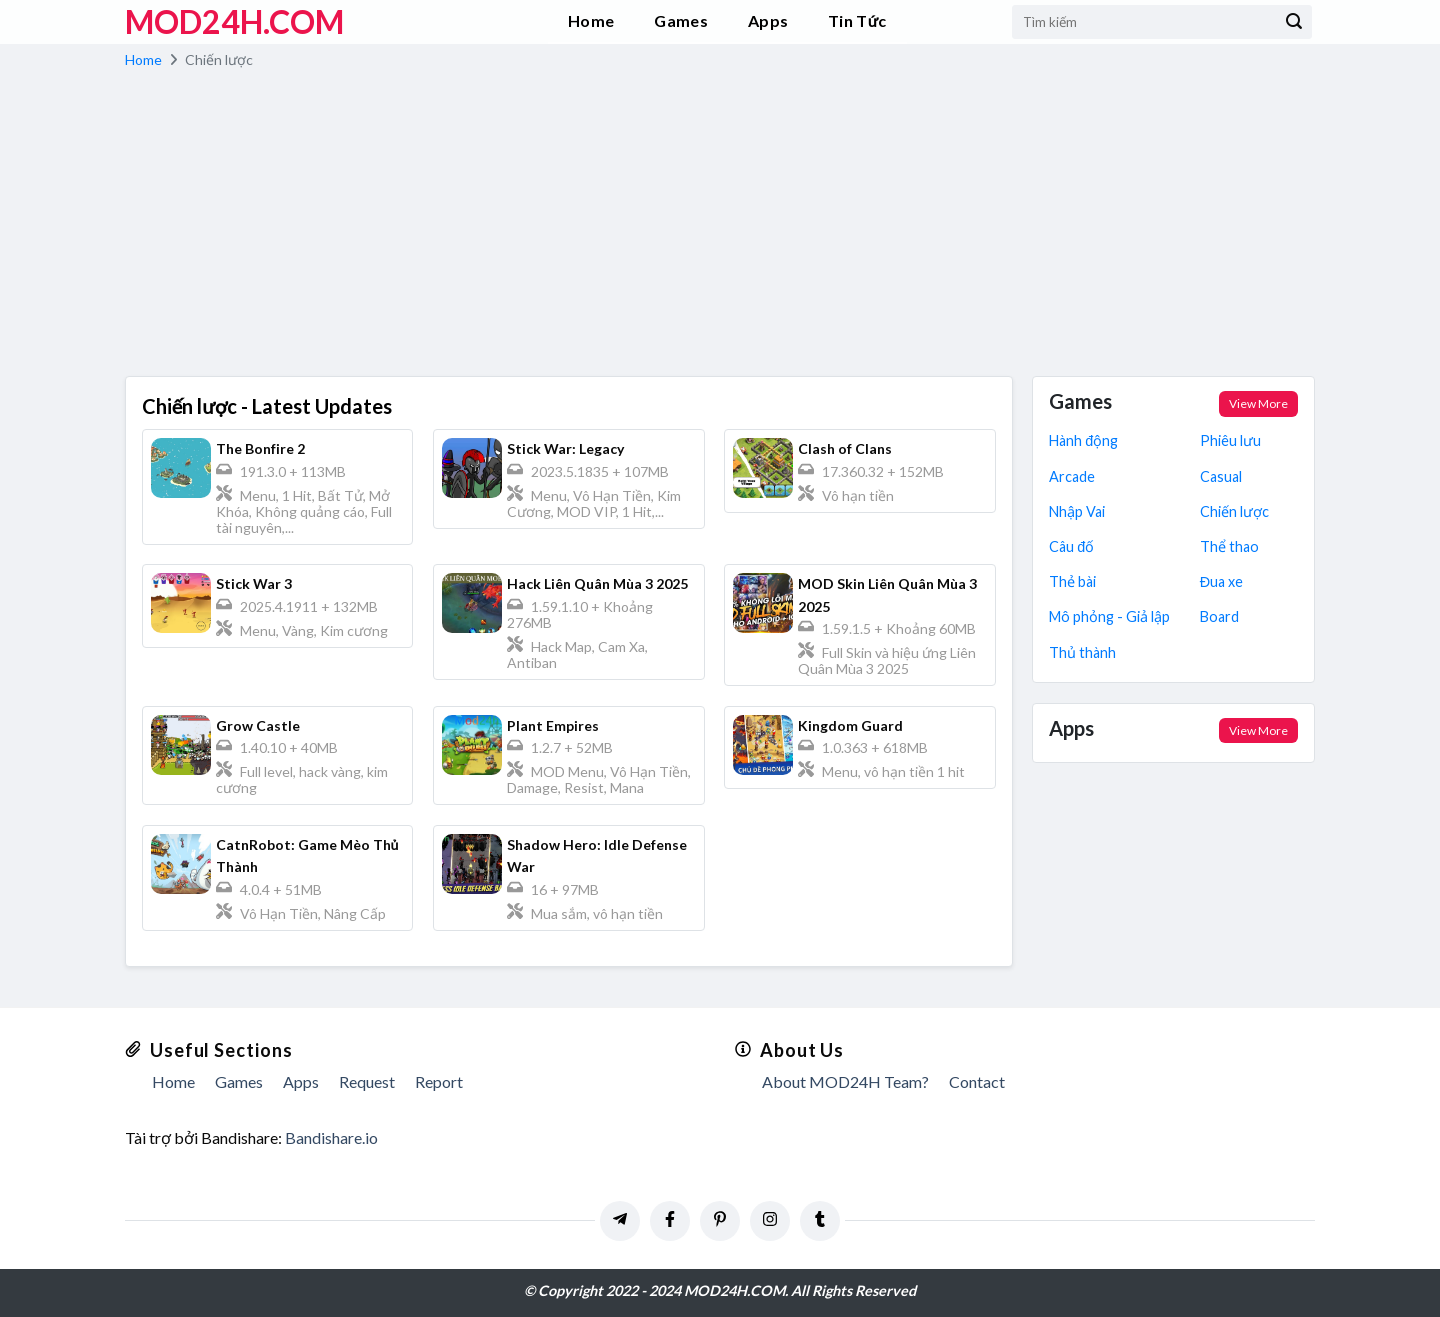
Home (591, 20)
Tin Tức (857, 20)
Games (681, 20)
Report (439, 1081)
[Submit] (1294, 22)
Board (1219, 616)
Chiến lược (1234, 511)
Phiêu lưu (1230, 440)
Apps (768, 20)
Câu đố (1071, 546)
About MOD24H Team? (845, 1081)
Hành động (1083, 440)
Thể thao (1229, 546)
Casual (1221, 476)
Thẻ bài (1072, 581)
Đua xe (1221, 581)
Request (367, 1081)
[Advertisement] (720, 226)
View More (1258, 403)
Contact (977, 1081)
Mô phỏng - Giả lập (1109, 616)
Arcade (1072, 476)
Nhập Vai (1077, 511)
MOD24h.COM (234, 22)
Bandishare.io (331, 1137)
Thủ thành (1082, 652)
